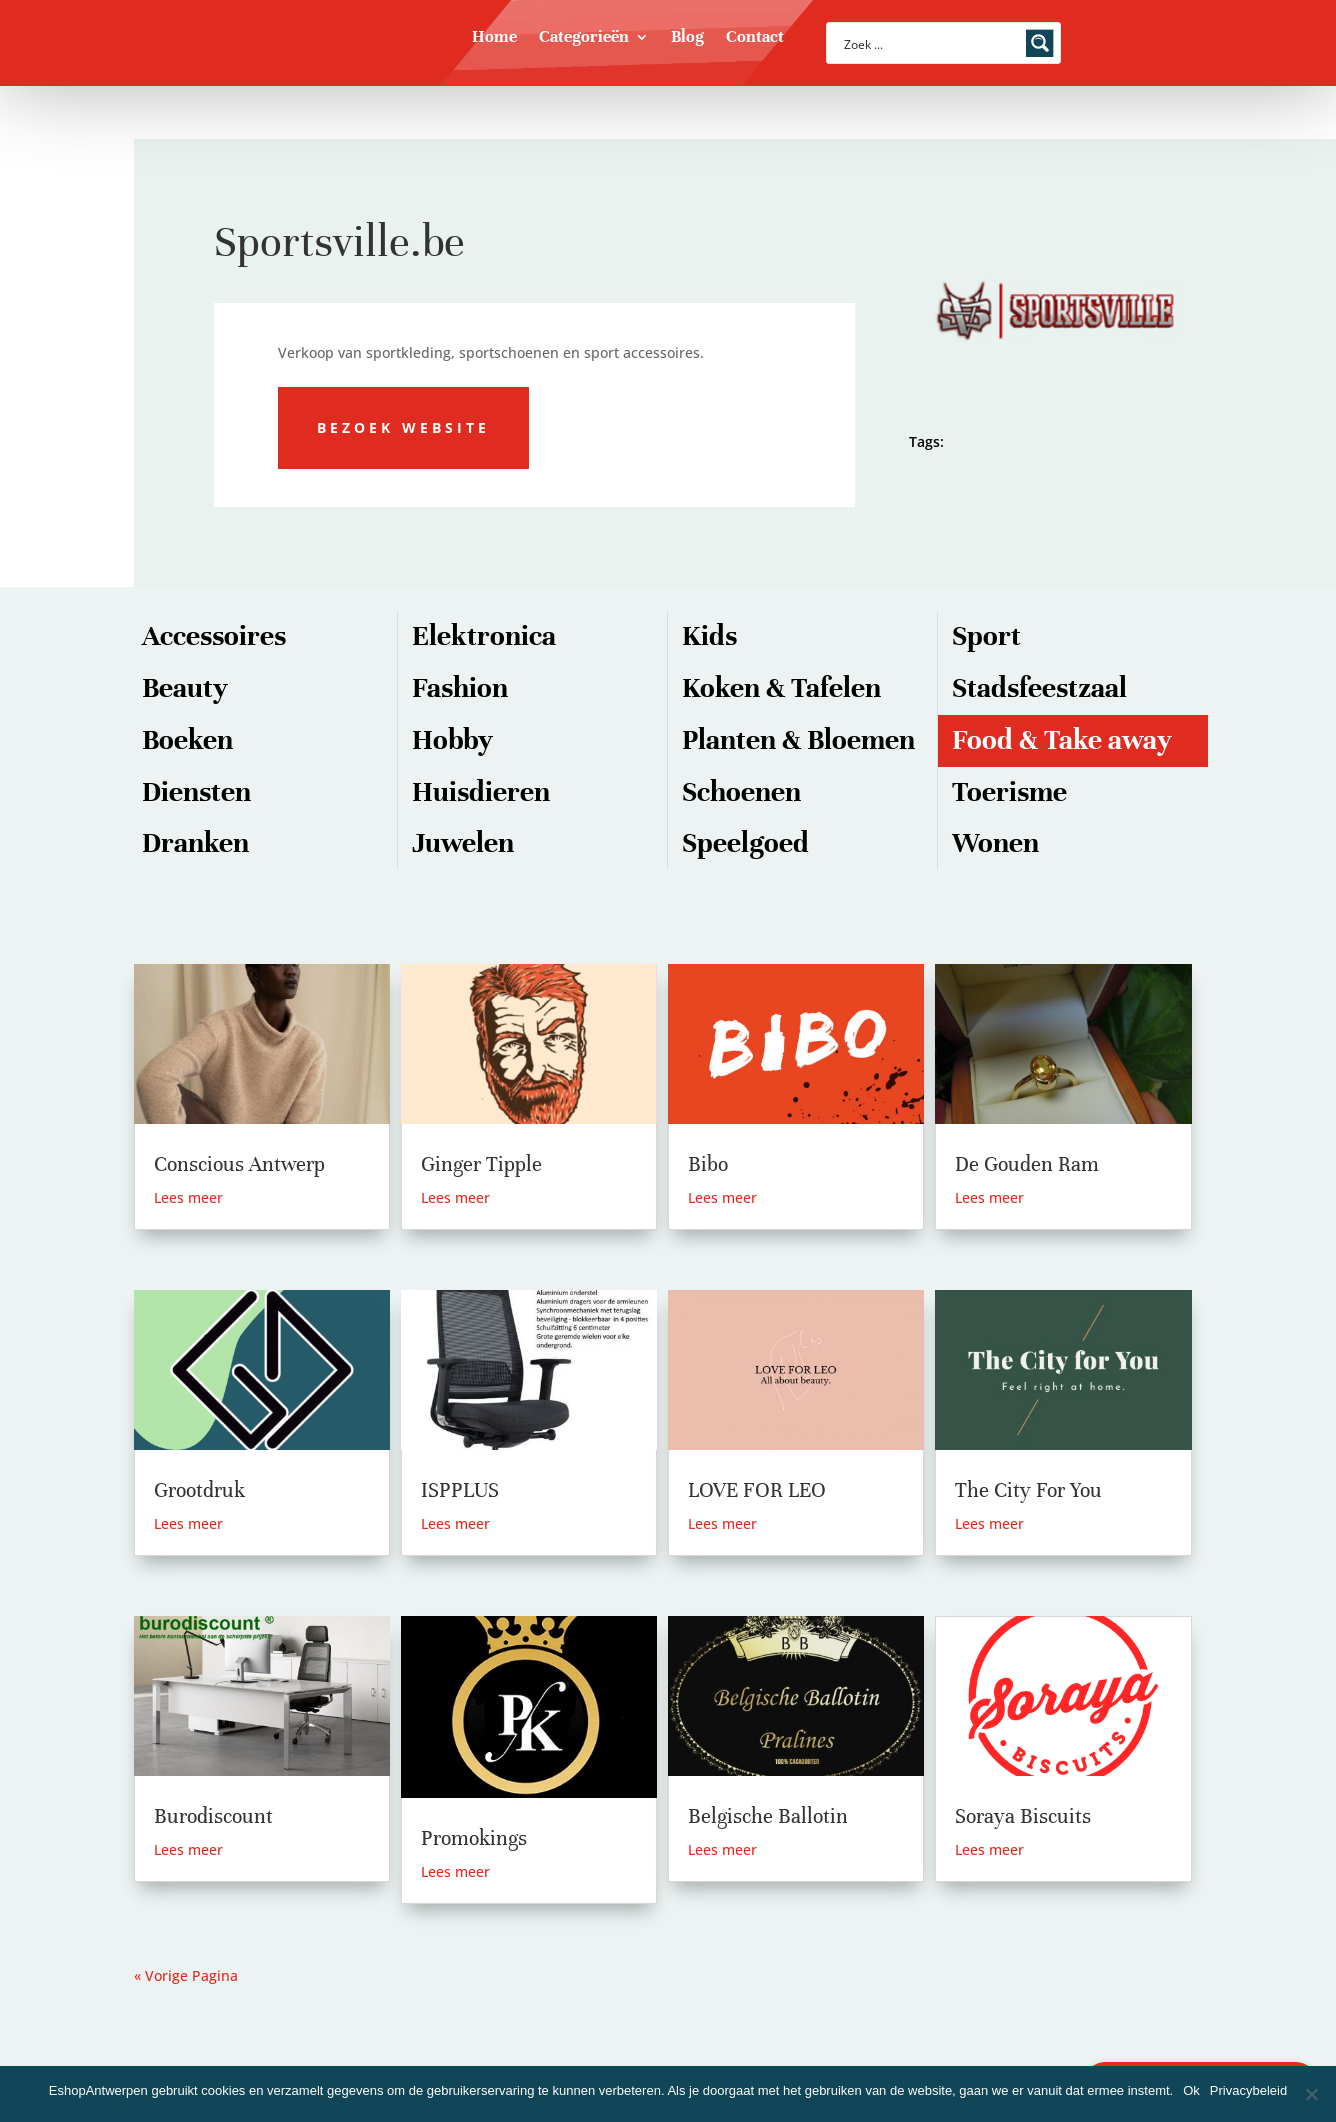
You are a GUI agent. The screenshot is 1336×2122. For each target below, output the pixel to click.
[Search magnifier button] (1040, 43)
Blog (687, 38)
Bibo (708, 1164)
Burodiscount (213, 1816)
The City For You (1028, 1490)
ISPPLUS (460, 1490)
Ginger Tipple (481, 1164)
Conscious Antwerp (239, 1164)
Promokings (474, 1838)
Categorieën (584, 38)
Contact (755, 38)
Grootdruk (199, 1490)
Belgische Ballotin (768, 1816)
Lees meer (188, 1197)
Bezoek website (403, 427)
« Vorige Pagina (186, 1975)
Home (494, 38)
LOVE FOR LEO (757, 1490)
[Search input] (930, 43)
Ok (1191, 2090)
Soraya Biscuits (1023, 1816)
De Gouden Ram (1027, 1164)
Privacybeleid (1248, 2090)
